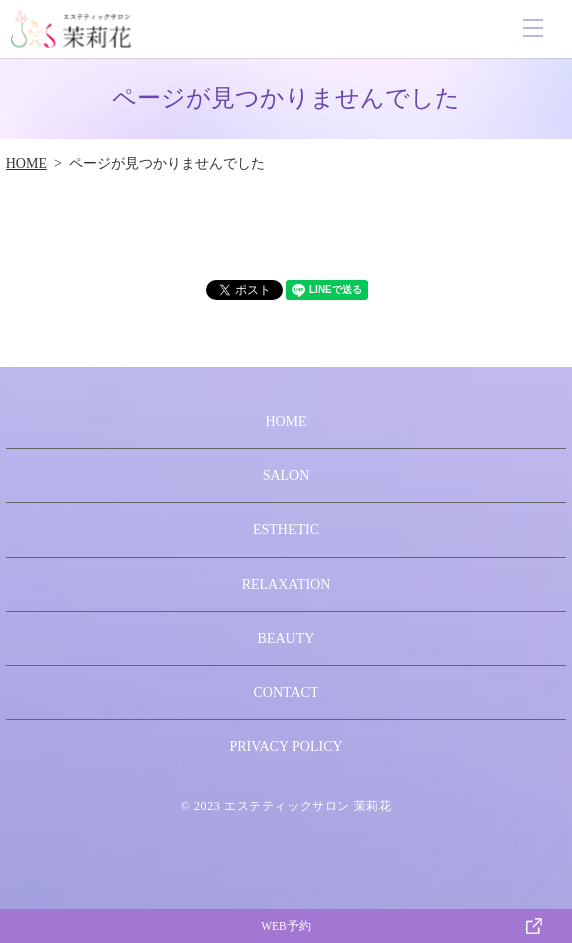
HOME (26, 163)
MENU (533, 28)
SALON (286, 475)
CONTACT (286, 692)
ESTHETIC (286, 529)
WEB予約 (286, 926)
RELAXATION (286, 584)
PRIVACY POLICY (285, 746)
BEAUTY (286, 638)
